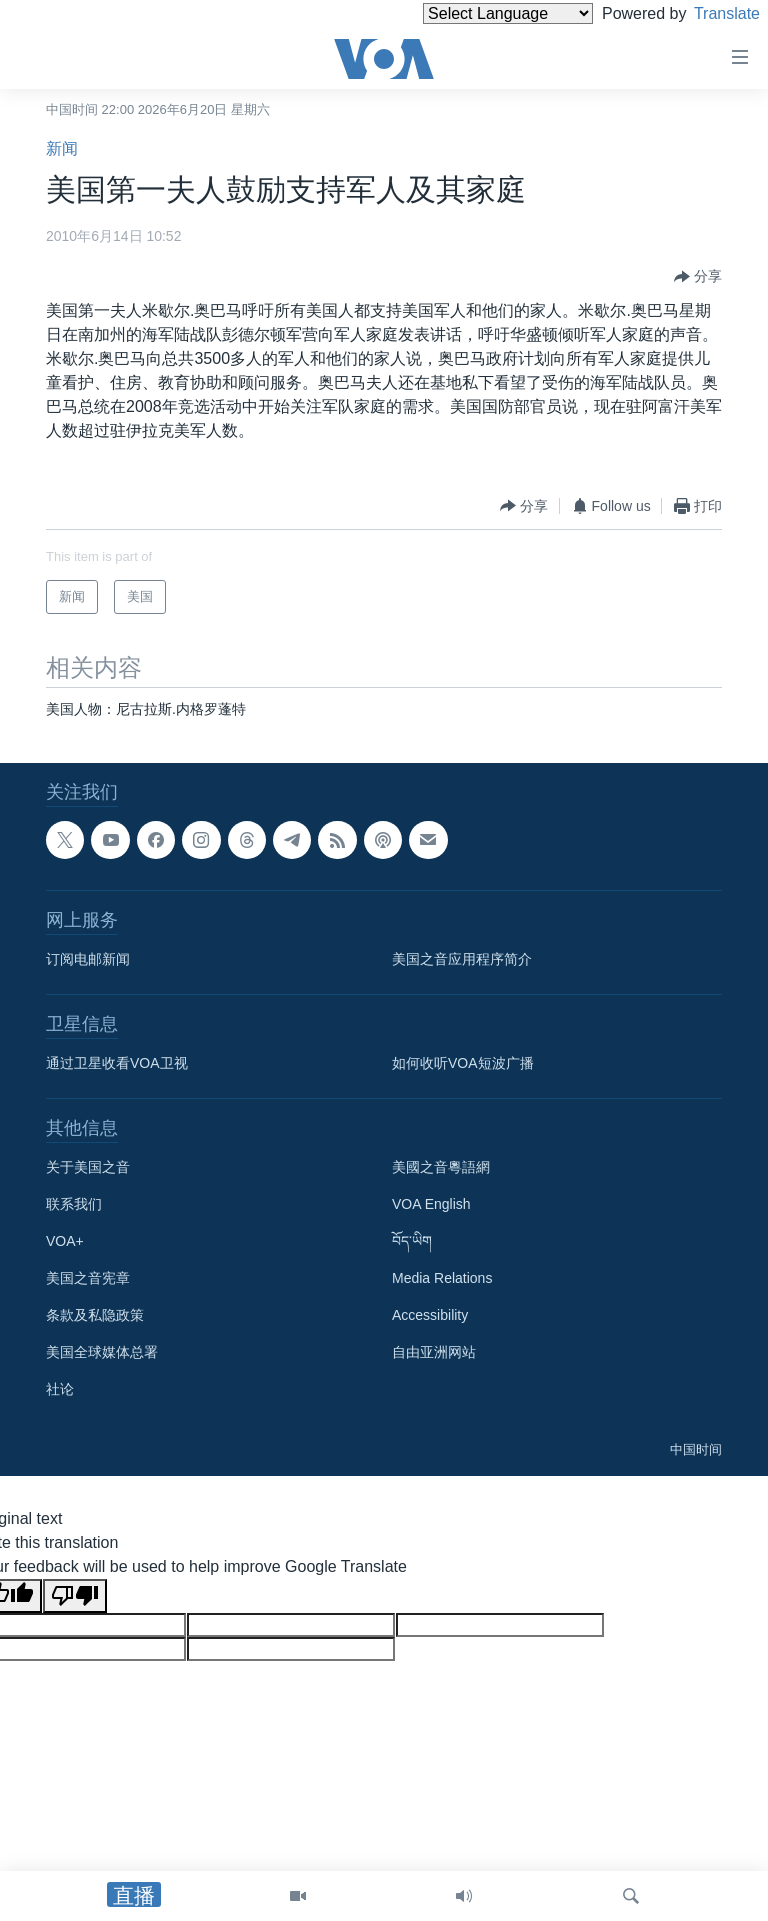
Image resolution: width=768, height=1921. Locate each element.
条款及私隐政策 (95, 1315)
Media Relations (442, 1278)
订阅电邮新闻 (88, 959)
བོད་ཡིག (412, 1241)
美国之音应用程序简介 (462, 959)
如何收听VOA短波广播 (463, 1063)
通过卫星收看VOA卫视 (117, 1063)
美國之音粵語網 (441, 1167)
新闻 (62, 148)
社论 (60, 1389)
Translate (708, 13)
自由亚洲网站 (434, 1352)
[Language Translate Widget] (474, 13)
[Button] (698, 277)
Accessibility (430, 1315)
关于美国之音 (88, 1167)
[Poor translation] (75, 1596)
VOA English (431, 1204)
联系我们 (74, 1204)
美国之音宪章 (88, 1278)
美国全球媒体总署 (102, 1352)
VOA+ (65, 1241)
